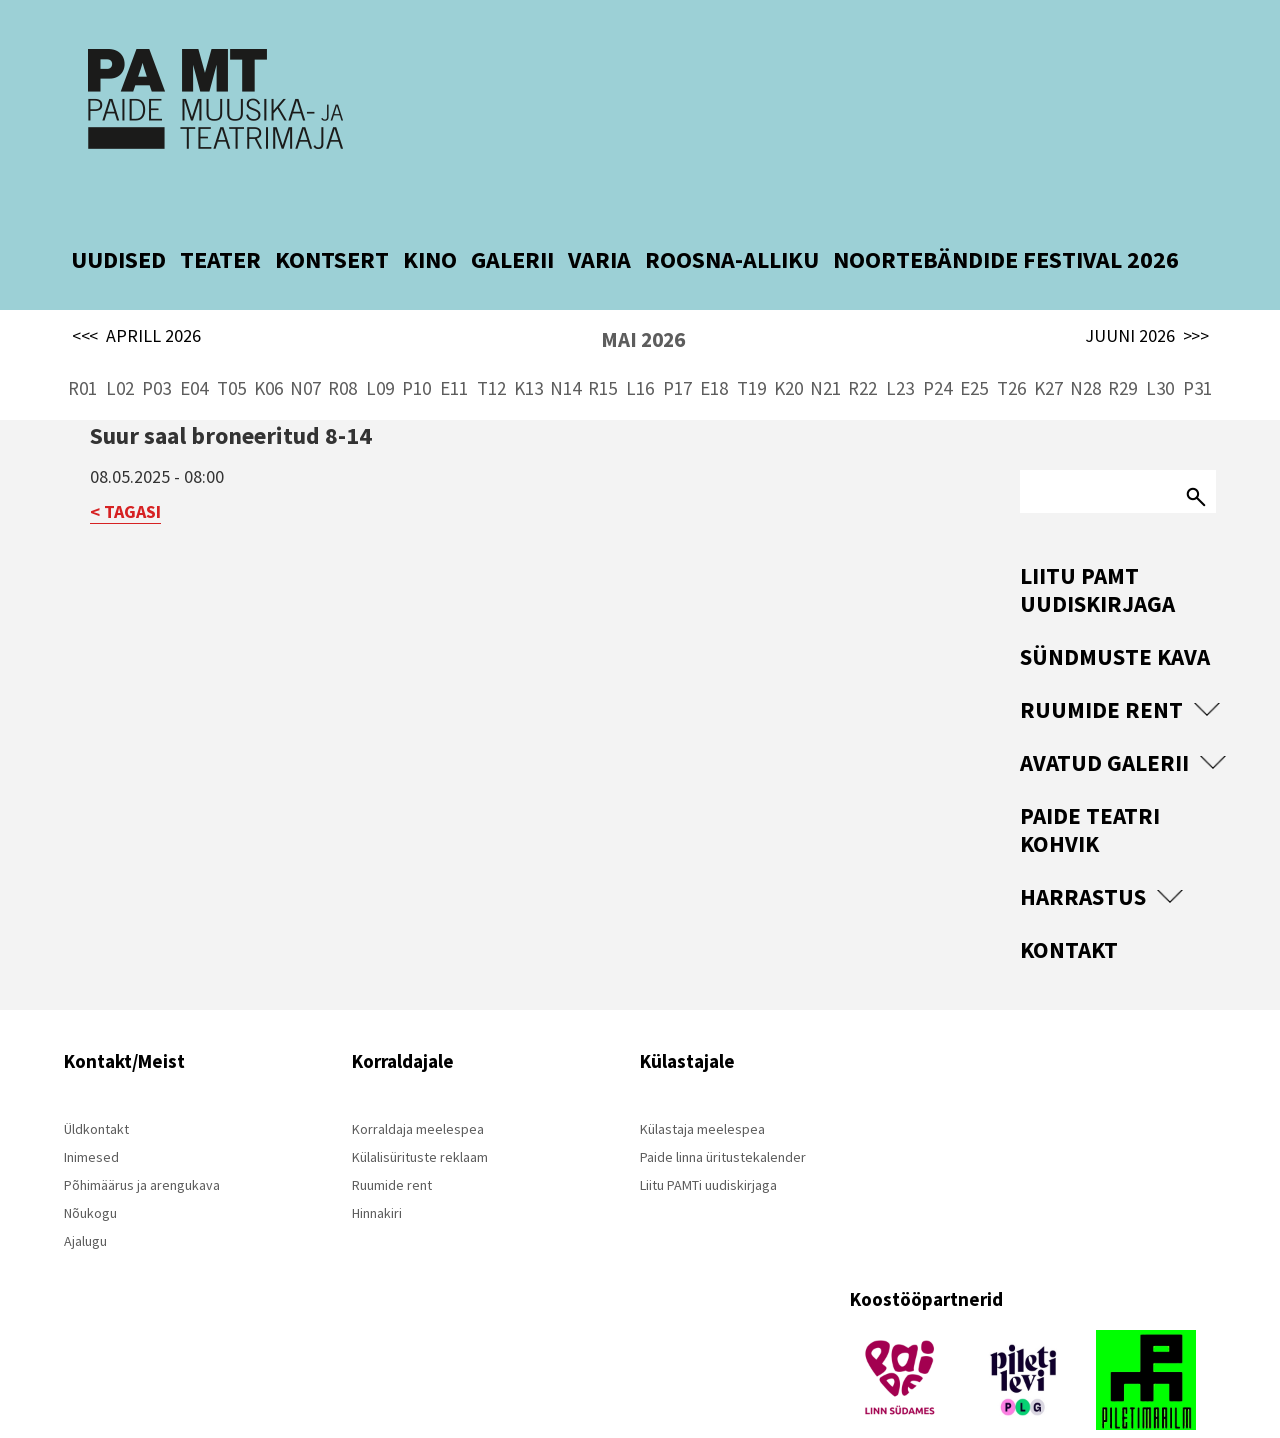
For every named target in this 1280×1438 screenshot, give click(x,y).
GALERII (512, 211)
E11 (454, 340)
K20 (788, 340)
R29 (1122, 340)
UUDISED (118, 211)
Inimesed (91, 1109)
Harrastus (1083, 848)
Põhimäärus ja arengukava (142, 1137)
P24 (937, 340)
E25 (974, 340)
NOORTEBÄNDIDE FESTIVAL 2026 (1006, 211)
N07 (305, 340)
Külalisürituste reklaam (420, 1109)
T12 (491, 340)
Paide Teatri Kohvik (1090, 781)
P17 (677, 340)
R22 (862, 340)
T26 (1011, 340)
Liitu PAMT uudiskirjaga (1097, 541)
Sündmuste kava (1115, 608)
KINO (430, 211)
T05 (231, 340)
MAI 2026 (643, 291)
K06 (268, 340)
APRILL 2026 (136, 288)
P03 (156, 340)
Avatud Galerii (1104, 714)
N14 (565, 340)
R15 (602, 340)
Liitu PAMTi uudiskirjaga (708, 1137)
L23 (900, 340)
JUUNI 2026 (1147, 288)
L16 (640, 340)
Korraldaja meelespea (418, 1081)
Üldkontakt (96, 1081)
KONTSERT (332, 211)
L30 (1160, 340)
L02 (120, 340)
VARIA (599, 211)
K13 (528, 340)
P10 (416, 340)
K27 (1048, 340)
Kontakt (1069, 901)
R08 (342, 340)
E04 (194, 340)
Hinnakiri (377, 1165)
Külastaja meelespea (702, 1081)
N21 (825, 340)
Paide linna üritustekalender (723, 1109)
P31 (1197, 340)
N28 (1085, 340)
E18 (714, 340)
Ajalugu (85, 1193)
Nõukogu (90, 1165)
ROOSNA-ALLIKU (732, 211)
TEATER (220, 211)
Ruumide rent (1101, 661)
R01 (82, 340)
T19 (751, 340)
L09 (380, 340)
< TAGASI (125, 463)
